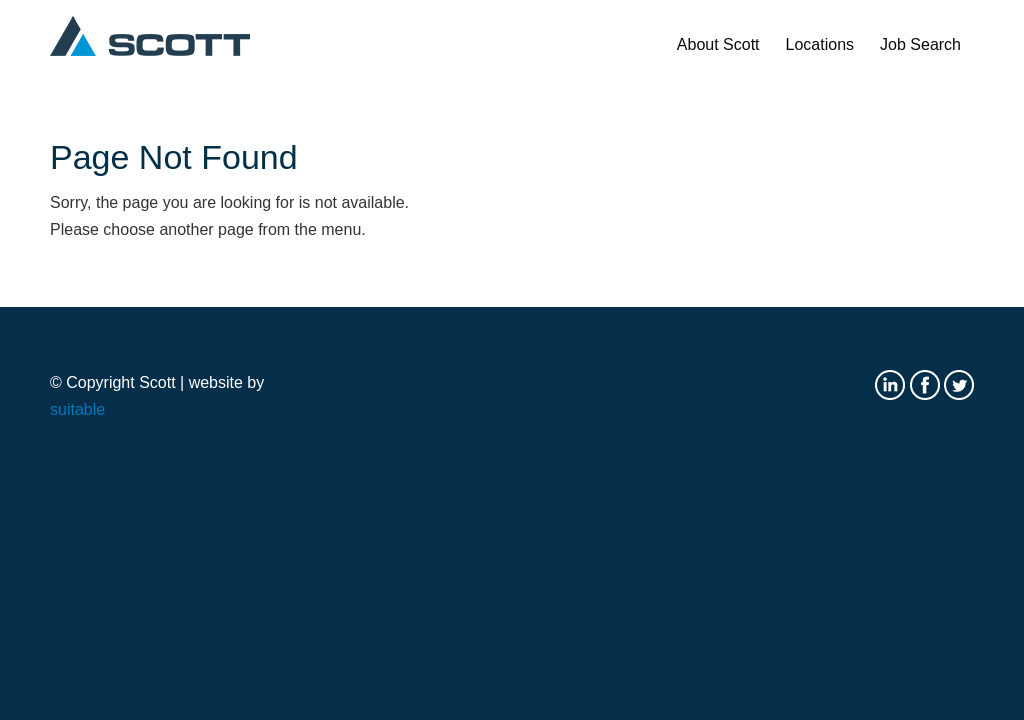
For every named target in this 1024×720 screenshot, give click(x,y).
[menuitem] (718, 45)
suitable (77, 409)
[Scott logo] (150, 45)
